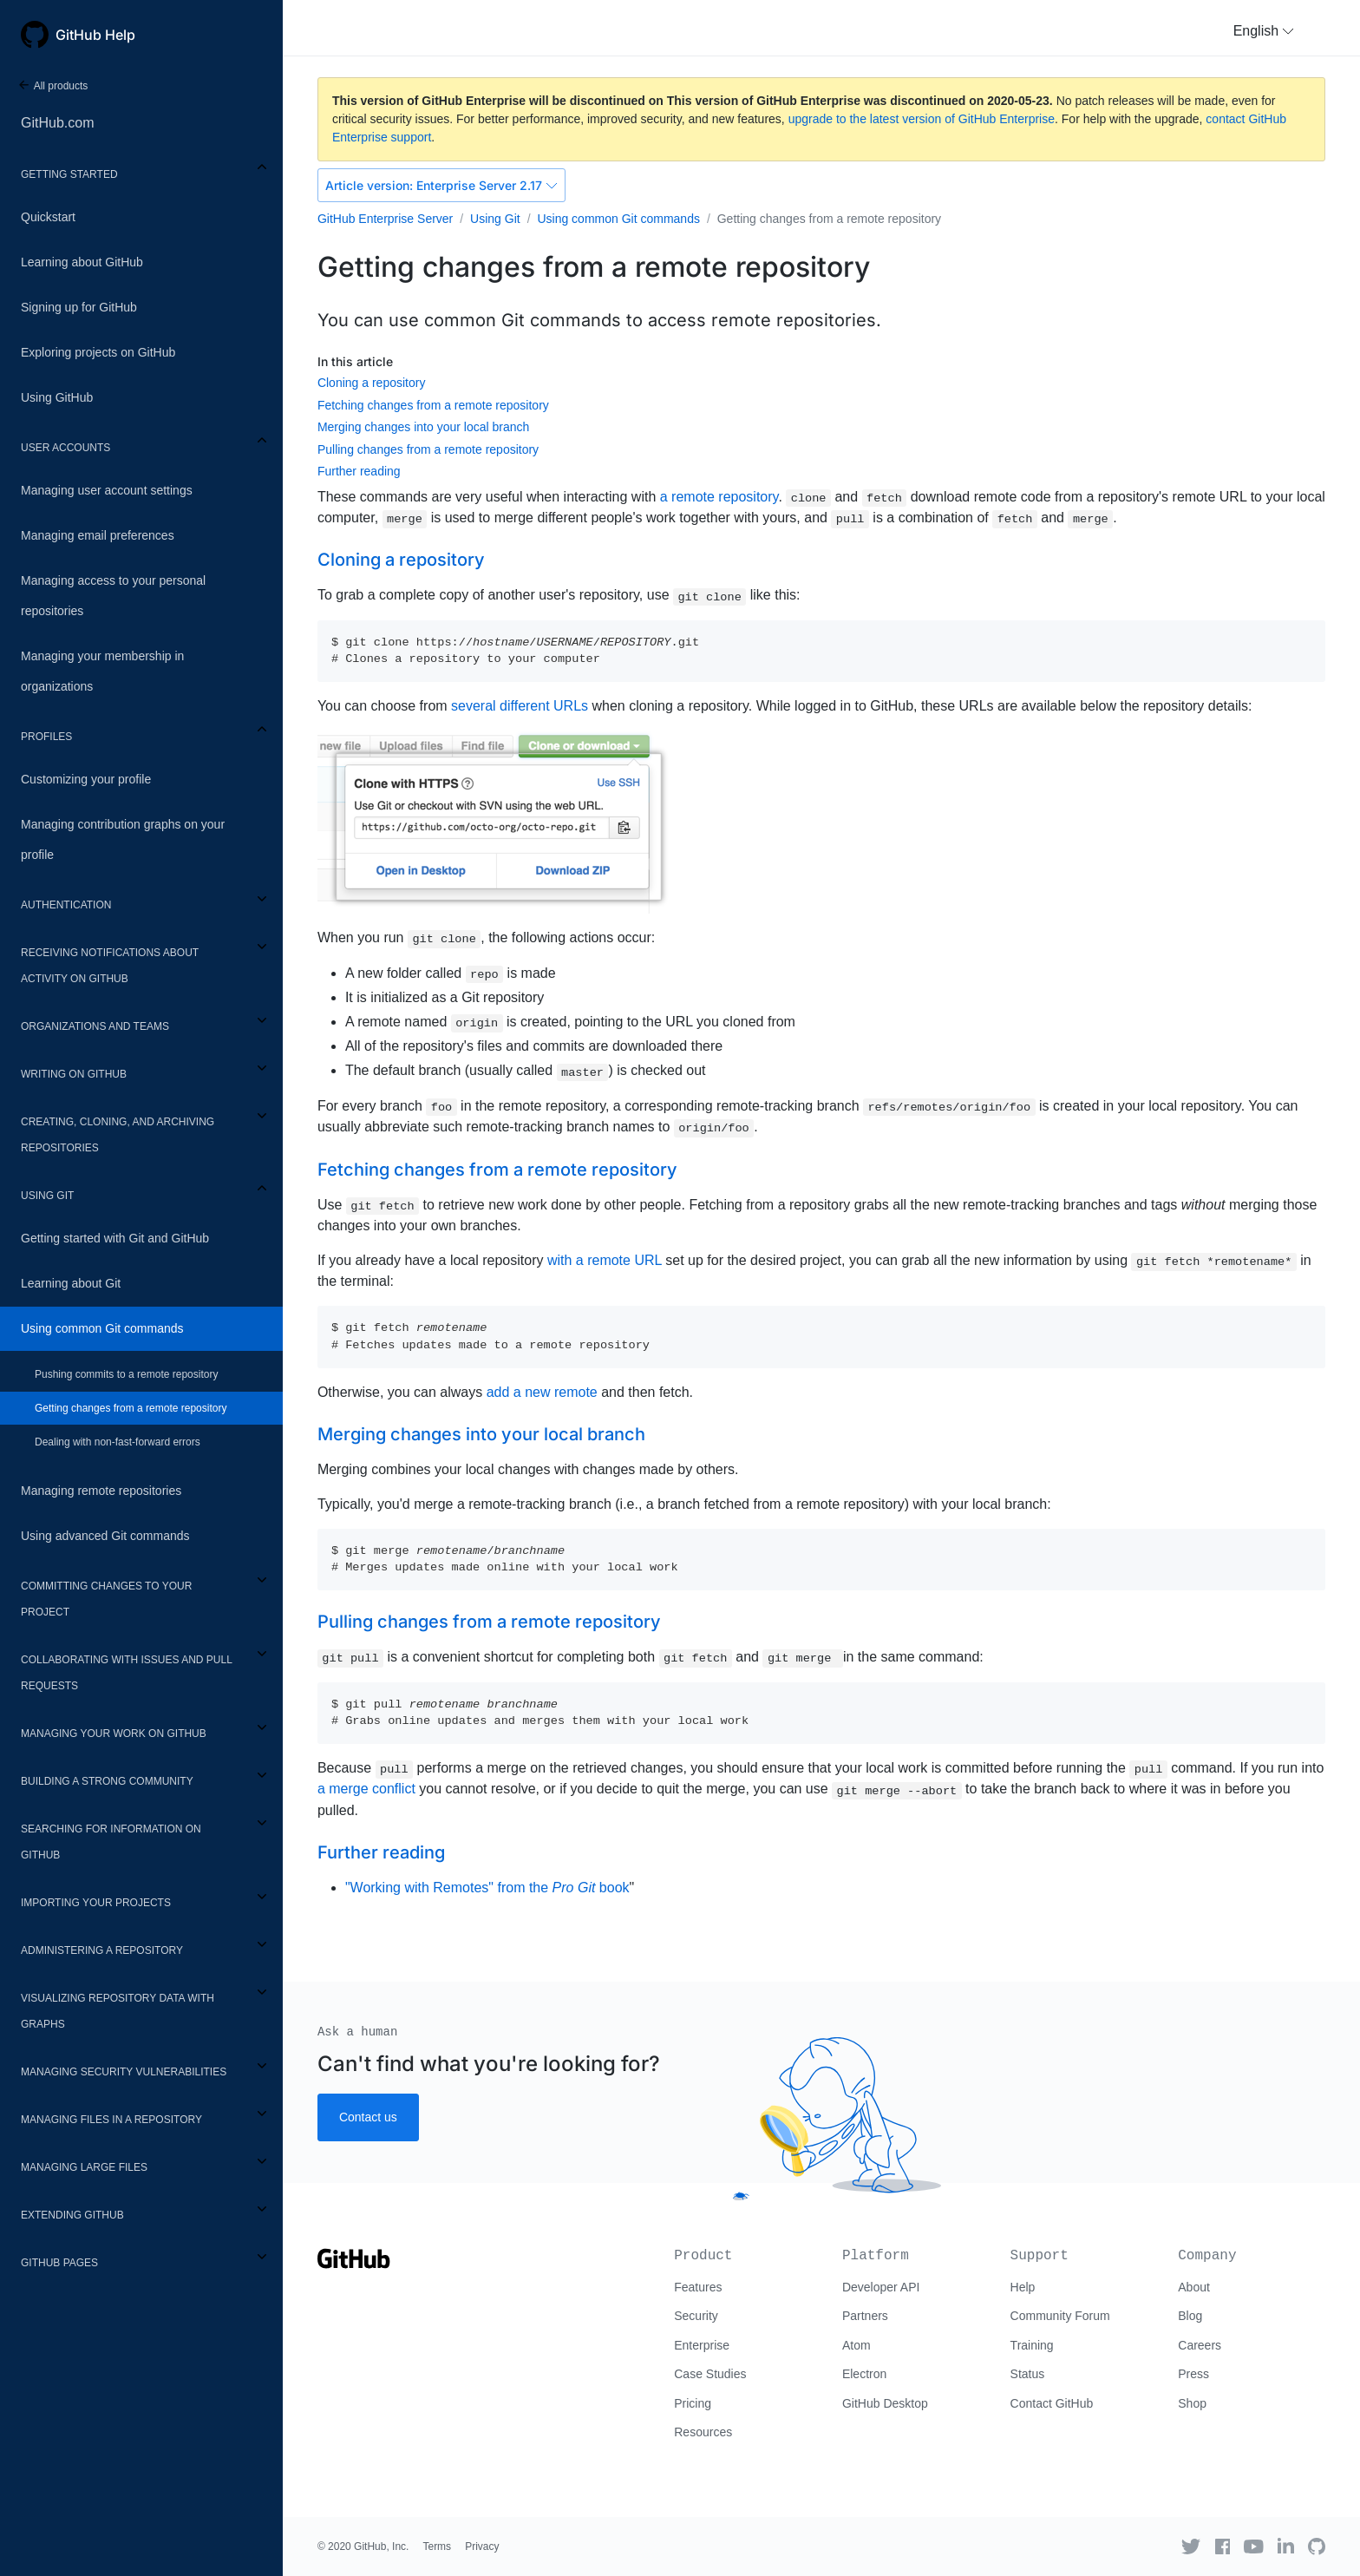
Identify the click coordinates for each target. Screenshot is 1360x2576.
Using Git (47, 1196)
